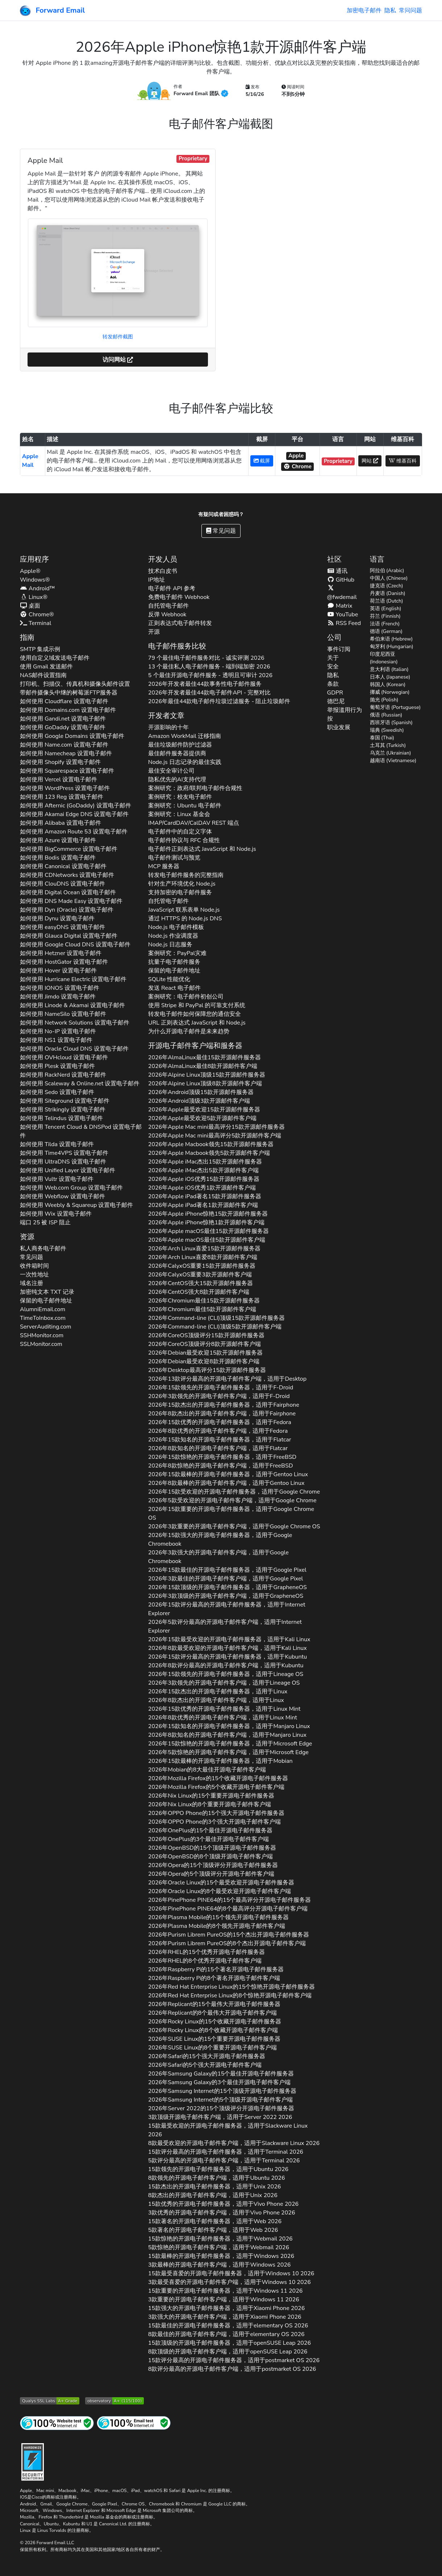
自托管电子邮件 (168, 606)
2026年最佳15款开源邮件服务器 (204, 1057)
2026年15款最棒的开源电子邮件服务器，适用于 (228, 1474)
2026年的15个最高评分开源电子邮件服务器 (229, 1900)
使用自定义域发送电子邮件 (54, 658)
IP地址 (156, 580)
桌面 (30, 606)
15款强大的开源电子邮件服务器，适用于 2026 (226, 2308)
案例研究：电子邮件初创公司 (186, 997)
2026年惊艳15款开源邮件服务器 (208, 1214)
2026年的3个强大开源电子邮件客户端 (214, 1822)
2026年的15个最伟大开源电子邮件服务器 (214, 2004)
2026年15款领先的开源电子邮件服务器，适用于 (220, 1388)
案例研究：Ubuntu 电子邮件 (184, 806)
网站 (370, 460)
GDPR (335, 693)
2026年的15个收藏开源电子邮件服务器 (218, 1778)
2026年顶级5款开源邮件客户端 (215, 1327)
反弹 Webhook (167, 614)
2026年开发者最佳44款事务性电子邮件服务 (205, 684)
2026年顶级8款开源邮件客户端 (205, 1084)
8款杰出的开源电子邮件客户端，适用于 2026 (213, 2195)
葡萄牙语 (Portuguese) (395, 707)
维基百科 (403, 460)
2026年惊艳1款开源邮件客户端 (206, 1222)
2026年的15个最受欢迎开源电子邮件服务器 (221, 1883)
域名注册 (31, 1283)
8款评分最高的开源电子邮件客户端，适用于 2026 (232, 2369)
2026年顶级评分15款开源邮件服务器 (206, 1335)
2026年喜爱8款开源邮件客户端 (202, 1257)
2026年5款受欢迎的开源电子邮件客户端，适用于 (232, 1500)
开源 (154, 632)
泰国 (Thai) (382, 737)
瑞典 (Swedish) (387, 730)
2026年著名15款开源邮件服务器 (204, 1196)
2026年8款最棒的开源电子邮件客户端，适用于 (226, 1483)
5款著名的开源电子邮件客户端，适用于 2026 (213, 2230)
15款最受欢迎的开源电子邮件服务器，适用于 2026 (228, 2130)
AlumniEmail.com (42, 1309)
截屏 (262, 460)
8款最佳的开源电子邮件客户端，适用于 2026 (226, 2334)
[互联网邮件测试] (134, 2422)
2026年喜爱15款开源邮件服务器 (204, 1249)
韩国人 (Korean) (388, 684)
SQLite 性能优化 (169, 979)
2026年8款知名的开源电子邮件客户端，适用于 (218, 1448)
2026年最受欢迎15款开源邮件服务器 (204, 1110)
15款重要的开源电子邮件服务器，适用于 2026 (225, 2291)
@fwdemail (342, 592)
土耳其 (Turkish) (388, 745)
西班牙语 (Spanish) (391, 722)
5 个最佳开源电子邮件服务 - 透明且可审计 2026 (210, 675)
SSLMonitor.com (41, 1344)
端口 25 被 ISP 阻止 (45, 1222)
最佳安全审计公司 (171, 771)
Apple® (30, 571)
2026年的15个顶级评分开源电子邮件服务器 (213, 1865)
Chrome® (37, 614)
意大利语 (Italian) (389, 669)
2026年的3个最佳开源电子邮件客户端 (208, 1839)
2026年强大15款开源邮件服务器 (200, 1283)
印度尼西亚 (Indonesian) (384, 658)
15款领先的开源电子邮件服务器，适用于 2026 (218, 2169)
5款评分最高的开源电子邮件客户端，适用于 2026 (224, 2161)
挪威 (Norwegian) (390, 692)
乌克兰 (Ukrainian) (390, 752)
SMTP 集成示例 (40, 649)
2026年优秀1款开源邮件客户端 (202, 1188)
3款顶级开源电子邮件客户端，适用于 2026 (220, 2117)
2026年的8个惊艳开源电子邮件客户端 (230, 1995)
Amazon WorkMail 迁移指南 (184, 736)
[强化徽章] (32, 2461)
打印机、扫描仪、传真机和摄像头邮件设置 (75, 684)
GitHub (341, 580)
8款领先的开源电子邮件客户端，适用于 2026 (216, 2178)
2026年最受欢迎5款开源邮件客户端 (202, 1118)
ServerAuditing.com (45, 1327)
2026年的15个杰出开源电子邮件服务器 (228, 1935)
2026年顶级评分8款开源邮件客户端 (204, 1344)
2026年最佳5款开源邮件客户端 (206, 1240)
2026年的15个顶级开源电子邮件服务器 (212, 1848)
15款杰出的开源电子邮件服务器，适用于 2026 (214, 2187)
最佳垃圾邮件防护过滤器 (180, 745)
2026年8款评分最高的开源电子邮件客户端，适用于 (226, 1665)
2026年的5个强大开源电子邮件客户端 (205, 2065)
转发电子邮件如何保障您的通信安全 (194, 1014)
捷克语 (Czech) (386, 585)
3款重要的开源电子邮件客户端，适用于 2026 (223, 2299)
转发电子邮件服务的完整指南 (186, 875)
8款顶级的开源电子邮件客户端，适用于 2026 (228, 2352)
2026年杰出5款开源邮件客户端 (203, 1170)
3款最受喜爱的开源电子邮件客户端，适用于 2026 (229, 2282)
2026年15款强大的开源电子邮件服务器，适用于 (220, 1539)
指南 (27, 637)
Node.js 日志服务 (170, 945)
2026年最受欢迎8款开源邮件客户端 (203, 1361)
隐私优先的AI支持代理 (177, 780)
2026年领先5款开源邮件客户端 (209, 1153)
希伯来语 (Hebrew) (391, 638)
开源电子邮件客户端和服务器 (195, 1046)
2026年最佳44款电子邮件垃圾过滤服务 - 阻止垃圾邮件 (219, 701)
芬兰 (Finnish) (385, 616)
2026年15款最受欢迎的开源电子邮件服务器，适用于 (229, 1639)
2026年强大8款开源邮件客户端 (199, 1292)
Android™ (37, 588)
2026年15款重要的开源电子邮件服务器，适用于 (231, 1513)
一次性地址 (34, 1275)
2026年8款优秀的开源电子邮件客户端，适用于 (218, 1431)
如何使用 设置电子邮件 (64, 701)
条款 (333, 684)
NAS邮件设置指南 (43, 675)
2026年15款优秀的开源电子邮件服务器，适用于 (219, 1422)
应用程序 (34, 559)
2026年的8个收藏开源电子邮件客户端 (213, 2030)
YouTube (342, 614)
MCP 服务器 (164, 866)
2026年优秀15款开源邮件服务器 (203, 1179)
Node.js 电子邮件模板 (176, 927)
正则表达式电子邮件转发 (180, 623)
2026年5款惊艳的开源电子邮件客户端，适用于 (228, 1752)
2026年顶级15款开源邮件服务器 (207, 1075)
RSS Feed (344, 623)
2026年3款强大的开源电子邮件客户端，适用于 (218, 1557)
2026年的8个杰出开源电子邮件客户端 (227, 1943)
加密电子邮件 (364, 10)
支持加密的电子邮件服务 (180, 892)
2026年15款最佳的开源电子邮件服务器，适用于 (227, 1570)
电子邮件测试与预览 (174, 858)
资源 (27, 1237)
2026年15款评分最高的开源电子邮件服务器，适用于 (226, 1609)
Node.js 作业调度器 (173, 936)
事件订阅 (338, 649)
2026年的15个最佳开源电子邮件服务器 (210, 1830)
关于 (333, 658)
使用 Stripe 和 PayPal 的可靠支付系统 (196, 1005)
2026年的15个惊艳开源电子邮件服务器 (231, 1987)
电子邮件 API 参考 (171, 588)
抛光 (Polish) (384, 699)
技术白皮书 (162, 571)
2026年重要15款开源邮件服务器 (201, 1266)
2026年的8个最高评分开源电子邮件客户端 (228, 1909)
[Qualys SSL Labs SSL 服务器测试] (49, 2400)
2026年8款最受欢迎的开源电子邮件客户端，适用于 (227, 1648)
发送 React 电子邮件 (174, 988)
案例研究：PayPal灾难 (177, 953)
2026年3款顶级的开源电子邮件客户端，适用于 (225, 1596)
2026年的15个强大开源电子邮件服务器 (216, 1813)
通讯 (337, 571)
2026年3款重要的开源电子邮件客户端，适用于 (234, 1526)
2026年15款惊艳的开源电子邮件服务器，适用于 (222, 1457)
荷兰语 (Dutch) (386, 600)
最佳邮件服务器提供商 (177, 753)
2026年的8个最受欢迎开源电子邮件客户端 (219, 1891)
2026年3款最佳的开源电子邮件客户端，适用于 (225, 1579)
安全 (333, 667)
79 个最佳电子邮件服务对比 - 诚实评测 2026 (206, 658)
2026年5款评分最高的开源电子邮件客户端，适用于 (225, 1626)
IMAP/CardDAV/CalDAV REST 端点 (193, 823)
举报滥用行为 (344, 710)
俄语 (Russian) (386, 714)
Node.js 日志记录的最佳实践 (184, 762)
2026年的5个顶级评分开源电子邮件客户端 (211, 1874)
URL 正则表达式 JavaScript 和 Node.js (197, 1023)
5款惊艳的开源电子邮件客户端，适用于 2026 (218, 2247)
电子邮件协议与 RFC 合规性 (184, 840)
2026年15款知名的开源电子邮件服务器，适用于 (219, 1440)
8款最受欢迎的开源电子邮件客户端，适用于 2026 (234, 2143)
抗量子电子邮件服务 (174, 962)
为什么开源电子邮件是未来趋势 (188, 1031)
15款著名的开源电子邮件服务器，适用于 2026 (215, 2221)
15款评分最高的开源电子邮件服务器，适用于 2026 (225, 2152)
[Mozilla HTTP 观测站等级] (114, 2400)
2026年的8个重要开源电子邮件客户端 (209, 1804)
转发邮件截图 (118, 336)
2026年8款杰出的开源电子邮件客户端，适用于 (222, 1414)
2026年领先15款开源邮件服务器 (211, 1144)
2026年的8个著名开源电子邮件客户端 (214, 1978)
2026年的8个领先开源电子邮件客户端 (216, 1926)
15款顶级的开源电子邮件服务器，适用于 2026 (229, 2343)
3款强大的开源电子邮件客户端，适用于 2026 (224, 2317)
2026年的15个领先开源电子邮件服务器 (218, 1917)
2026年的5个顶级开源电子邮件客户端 (220, 2100)
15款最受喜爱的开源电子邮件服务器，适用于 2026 (231, 2273)
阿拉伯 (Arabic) (387, 570)
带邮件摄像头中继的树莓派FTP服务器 (68, 693)
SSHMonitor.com (41, 1335)
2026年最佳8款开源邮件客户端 (202, 1066)
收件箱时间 (34, 1266)
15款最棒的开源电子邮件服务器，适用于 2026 (221, 2256)
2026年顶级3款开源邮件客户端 (199, 1101)
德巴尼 (336, 701)
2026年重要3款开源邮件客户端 (200, 1275)
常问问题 (410, 10)
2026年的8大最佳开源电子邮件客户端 (207, 1770)
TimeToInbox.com (43, 1318)
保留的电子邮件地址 (46, 1301)
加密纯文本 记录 (47, 1292)
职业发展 (338, 727)
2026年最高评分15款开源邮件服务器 (216, 1127)
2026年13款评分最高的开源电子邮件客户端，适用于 (227, 1379)
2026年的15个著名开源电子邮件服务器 (216, 1969)
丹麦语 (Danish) (387, 593)
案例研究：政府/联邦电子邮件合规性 (195, 788)
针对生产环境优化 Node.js (182, 884)
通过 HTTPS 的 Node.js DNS (185, 918)
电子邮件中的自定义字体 (180, 832)
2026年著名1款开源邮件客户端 (203, 1205)
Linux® (33, 597)
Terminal (35, 623)
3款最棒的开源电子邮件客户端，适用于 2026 (219, 2265)
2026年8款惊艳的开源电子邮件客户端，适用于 (220, 1466)
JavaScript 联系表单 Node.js (184, 910)
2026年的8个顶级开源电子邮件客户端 (210, 1857)
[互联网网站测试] (57, 2422)
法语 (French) (385, 623)
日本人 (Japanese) (390, 676)
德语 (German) (386, 631)
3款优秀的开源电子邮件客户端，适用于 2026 (221, 2213)
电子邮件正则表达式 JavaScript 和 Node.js (202, 849)
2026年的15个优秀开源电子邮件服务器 (206, 1952)
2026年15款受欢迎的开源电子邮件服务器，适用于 (234, 1492)
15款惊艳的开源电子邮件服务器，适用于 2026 (220, 2239)
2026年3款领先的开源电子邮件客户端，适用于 (219, 1396)
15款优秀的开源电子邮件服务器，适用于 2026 (223, 2204)
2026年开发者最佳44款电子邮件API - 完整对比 (209, 693)
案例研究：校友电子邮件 (180, 797)
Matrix (340, 606)
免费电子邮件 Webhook (179, 597)
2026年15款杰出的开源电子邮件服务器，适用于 (223, 1405)
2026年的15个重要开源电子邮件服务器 (211, 1796)
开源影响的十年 (168, 727)
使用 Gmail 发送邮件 (46, 667)
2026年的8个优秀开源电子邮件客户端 (205, 1961)
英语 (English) (385, 608)
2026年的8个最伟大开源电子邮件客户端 (212, 2013)
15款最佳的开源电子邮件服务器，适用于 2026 (228, 2326)
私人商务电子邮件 (43, 1249)
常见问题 (221, 531)
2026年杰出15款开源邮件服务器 (205, 1162)
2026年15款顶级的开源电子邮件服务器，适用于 (227, 1587)
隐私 (390, 10)
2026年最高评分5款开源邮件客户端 (215, 1136)
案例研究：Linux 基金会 (179, 814)
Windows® (35, 580)
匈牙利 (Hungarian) (391, 646)
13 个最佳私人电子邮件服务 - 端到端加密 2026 (209, 667)
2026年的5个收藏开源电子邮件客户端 (216, 1787)
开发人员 (162, 559)
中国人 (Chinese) (389, 578)
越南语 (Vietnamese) (393, 760)
